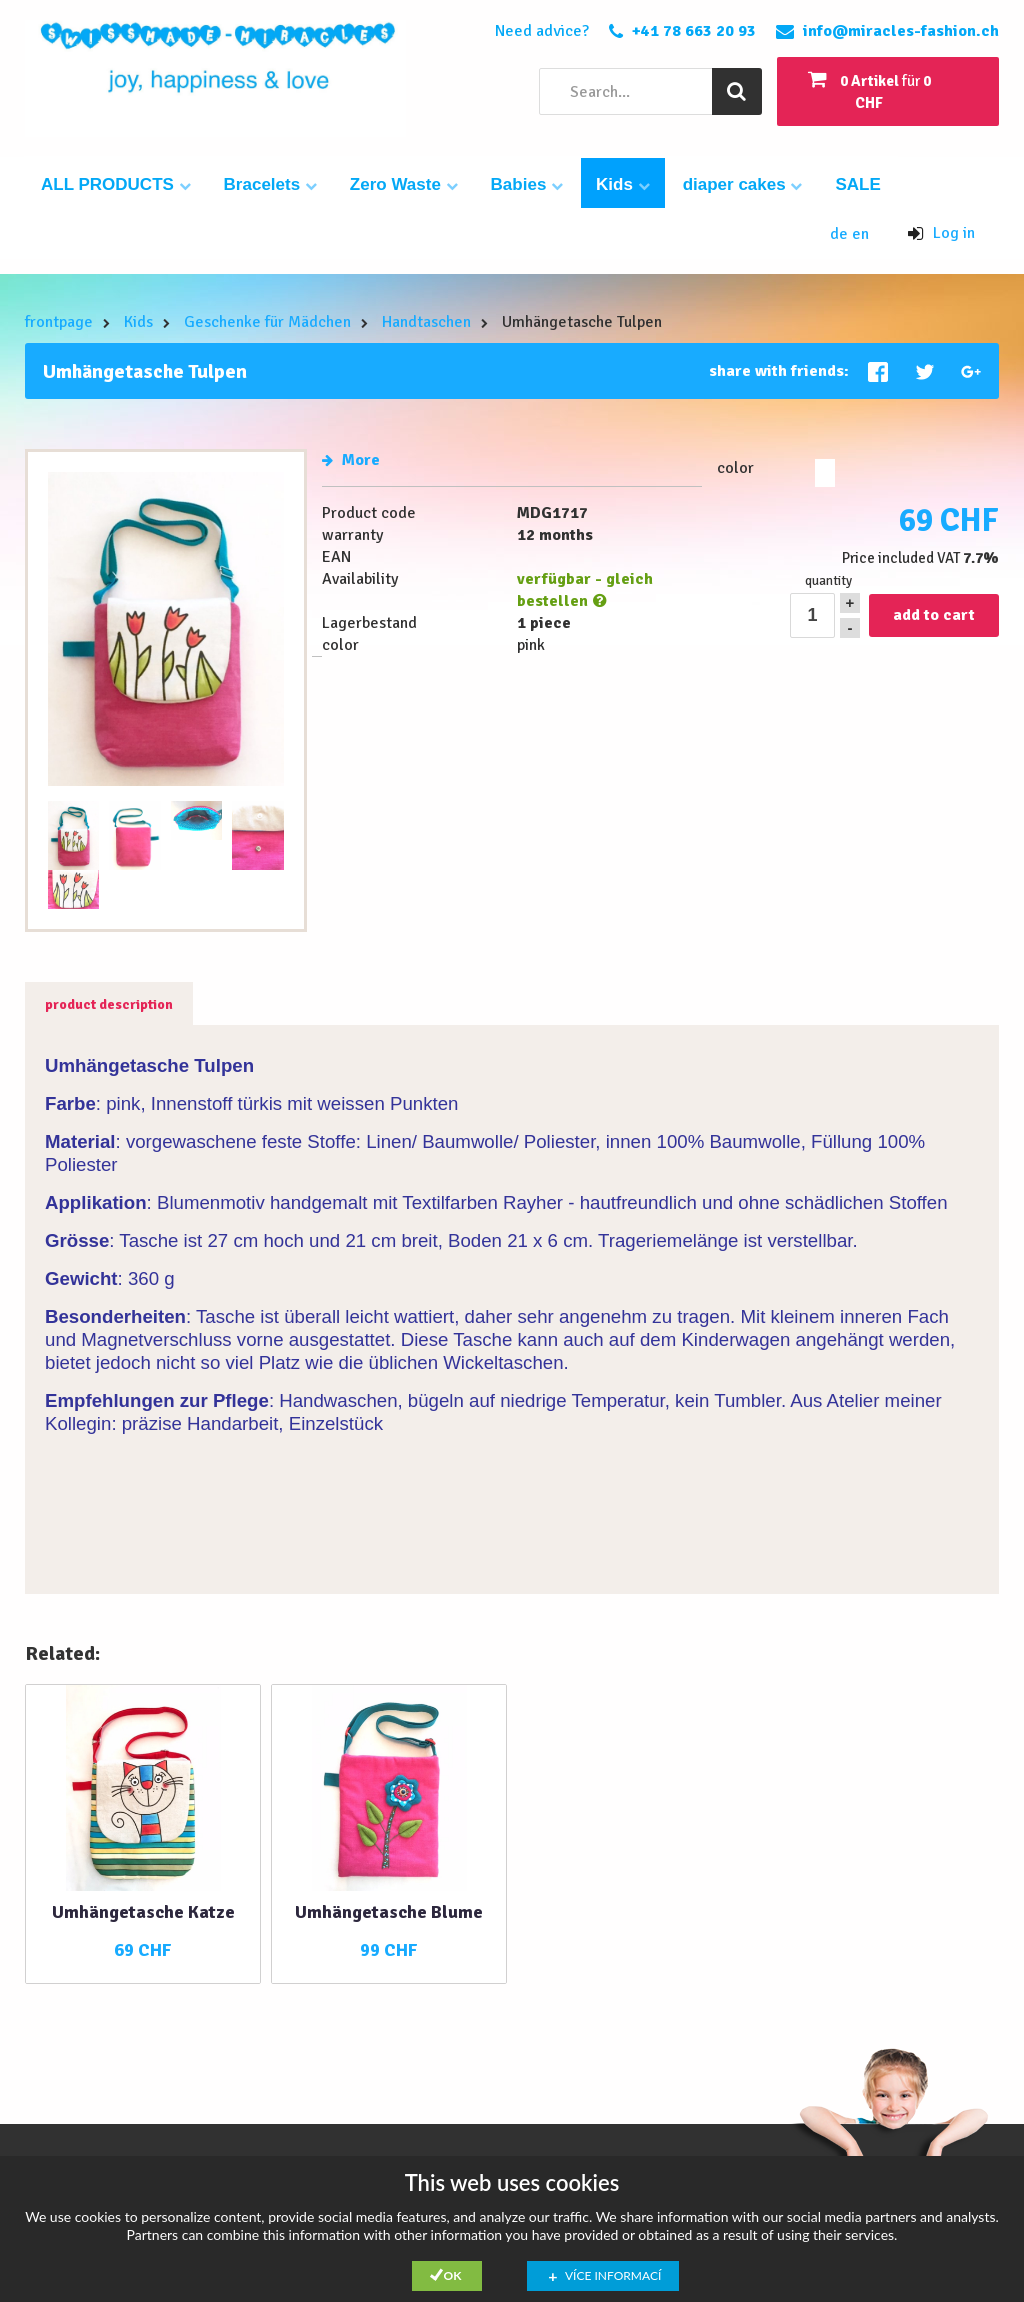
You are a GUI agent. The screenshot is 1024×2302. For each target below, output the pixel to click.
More (351, 460)
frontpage (59, 322)
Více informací (613, 2275)
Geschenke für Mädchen (267, 322)
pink (825, 473)
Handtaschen (426, 322)
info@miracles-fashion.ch (901, 31)
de (841, 234)
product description (109, 1004)
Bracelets (270, 184)
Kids (623, 184)
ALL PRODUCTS (116, 184)
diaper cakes (743, 184)
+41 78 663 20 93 (694, 31)
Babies (527, 184)
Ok (453, 2275)
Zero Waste (404, 184)
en (860, 234)
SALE (857, 184)
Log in (941, 233)
